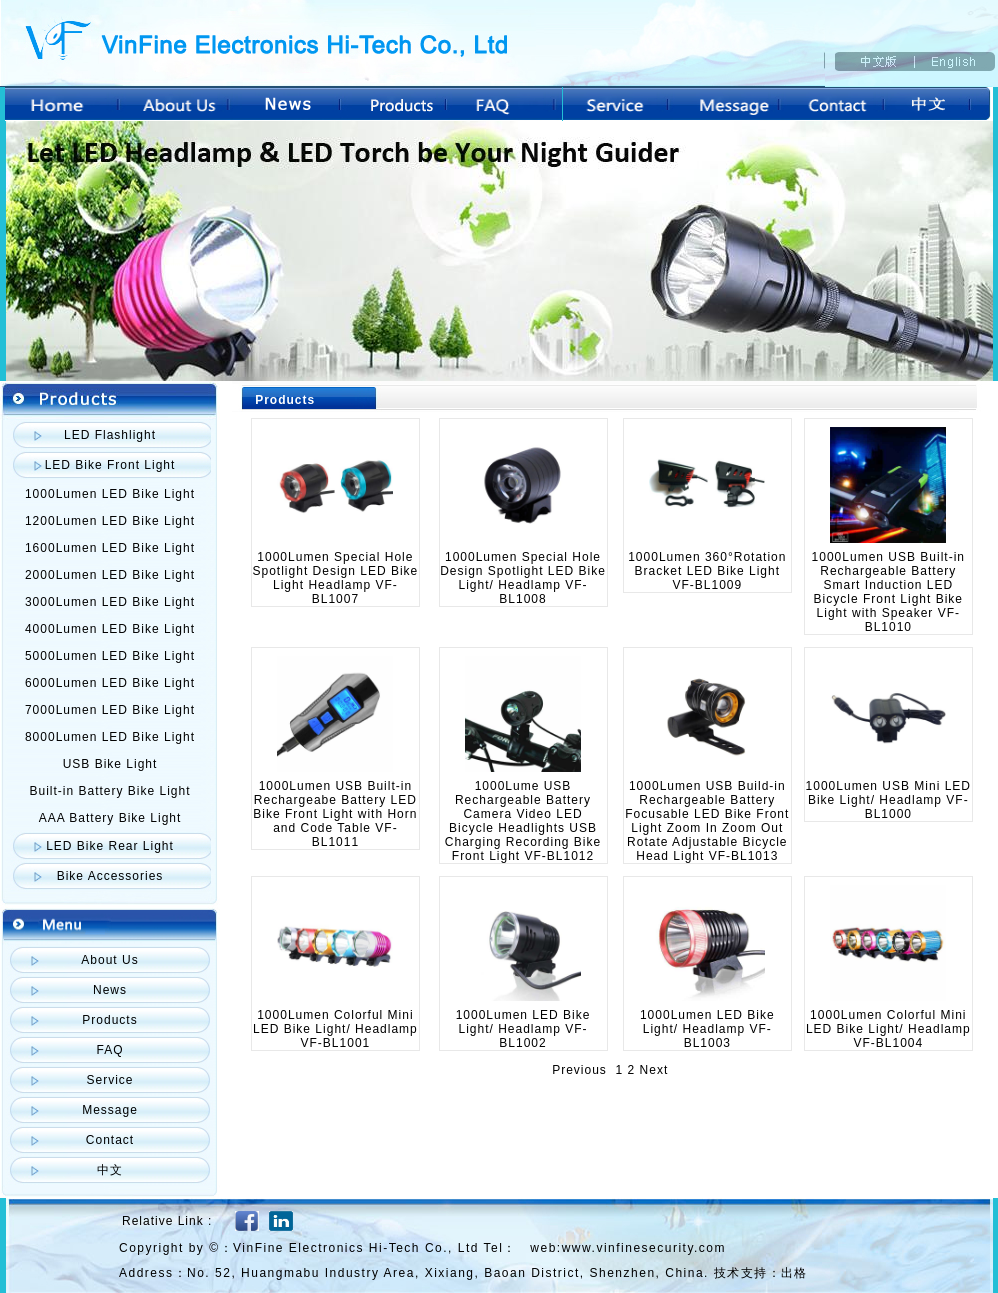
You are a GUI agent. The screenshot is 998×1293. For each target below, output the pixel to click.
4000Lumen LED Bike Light (110, 629)
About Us (109, 960)
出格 (794, 1273)
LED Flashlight (110, 435)
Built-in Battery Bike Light (109, 791)
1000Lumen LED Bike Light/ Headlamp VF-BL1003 (707, 1029)
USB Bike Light (110, 764)
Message (110, 1110)
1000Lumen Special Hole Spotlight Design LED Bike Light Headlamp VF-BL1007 (336, 578)
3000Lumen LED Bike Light (110, 602)
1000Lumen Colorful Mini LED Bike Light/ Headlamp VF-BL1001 (335, 1029)
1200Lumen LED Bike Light (110, 521)
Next (654, 1070)
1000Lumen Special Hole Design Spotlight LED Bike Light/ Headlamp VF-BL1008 (523, 578)
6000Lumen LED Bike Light (110, 683)
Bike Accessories (110, 876)
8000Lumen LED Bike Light (110, 737)
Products (109, 1020)
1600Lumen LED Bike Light (110, 548)
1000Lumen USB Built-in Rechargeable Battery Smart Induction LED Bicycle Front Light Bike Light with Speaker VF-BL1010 (888, 592)
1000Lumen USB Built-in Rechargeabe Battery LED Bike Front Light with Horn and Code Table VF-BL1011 (335, 814)
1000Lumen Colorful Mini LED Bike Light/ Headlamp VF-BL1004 (888, 1029)
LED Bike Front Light (110, 465)
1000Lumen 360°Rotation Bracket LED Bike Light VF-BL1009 (707, 571)
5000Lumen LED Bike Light (110, 656)
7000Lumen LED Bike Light (110, 710)
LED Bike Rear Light (110, 846)
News (110, 990)
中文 (110, 1170)
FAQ (109, 1050)
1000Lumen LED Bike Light (110, 494)
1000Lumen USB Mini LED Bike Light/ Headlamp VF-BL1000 (888, 800)
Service (109, 1080)
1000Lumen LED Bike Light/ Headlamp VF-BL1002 (523, 1029)
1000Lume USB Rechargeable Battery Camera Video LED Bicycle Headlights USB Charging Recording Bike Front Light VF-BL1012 (523, 821)
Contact (110, 1140)
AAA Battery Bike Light (110, 818)
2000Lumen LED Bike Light (110, 575)
